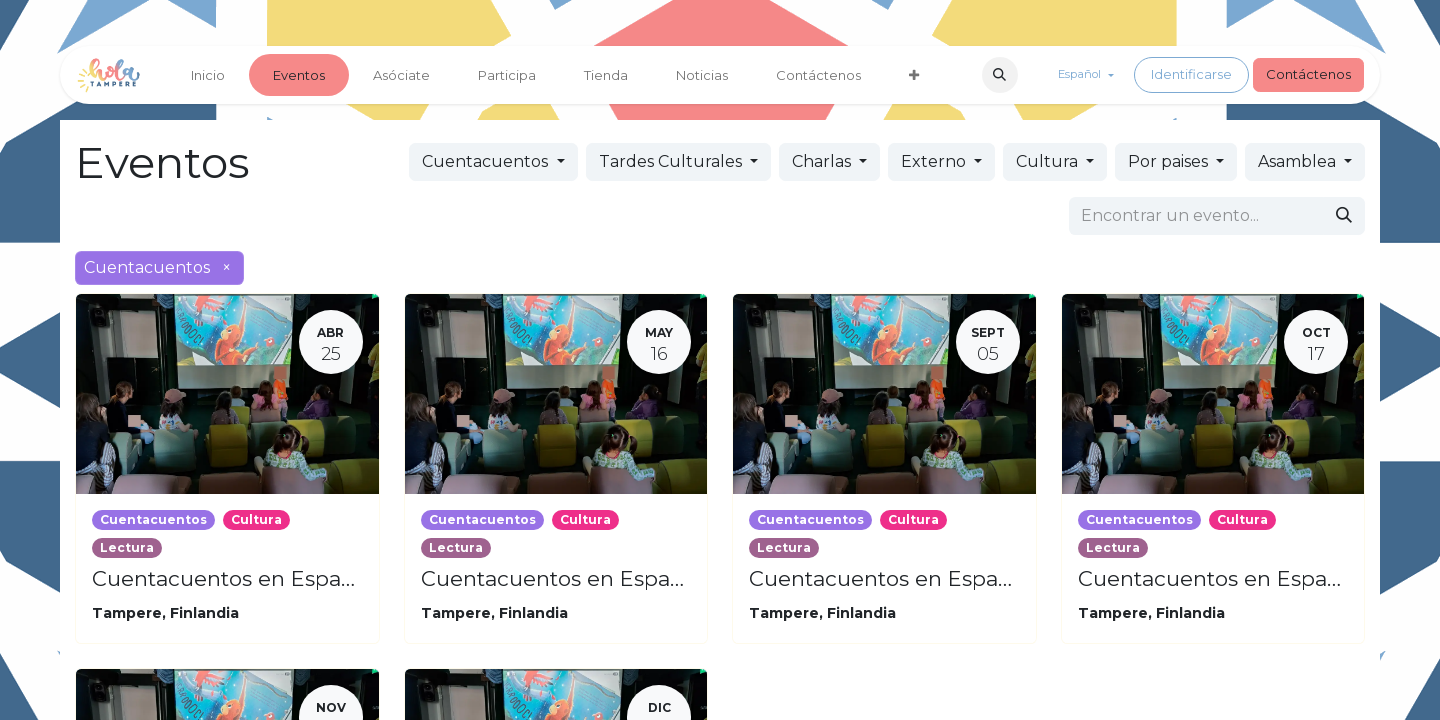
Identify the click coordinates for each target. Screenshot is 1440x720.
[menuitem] (208, 75)
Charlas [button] (823, 161)
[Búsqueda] (1344, 216)
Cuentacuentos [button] (487, 161)
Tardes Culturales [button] (672, 161)
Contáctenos (1308, 74)
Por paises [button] (1170, 161)
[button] (1000, 75)
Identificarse (1191, 74)
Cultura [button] (1049, 161)
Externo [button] (935, 161)
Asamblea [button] (1299, 161)
